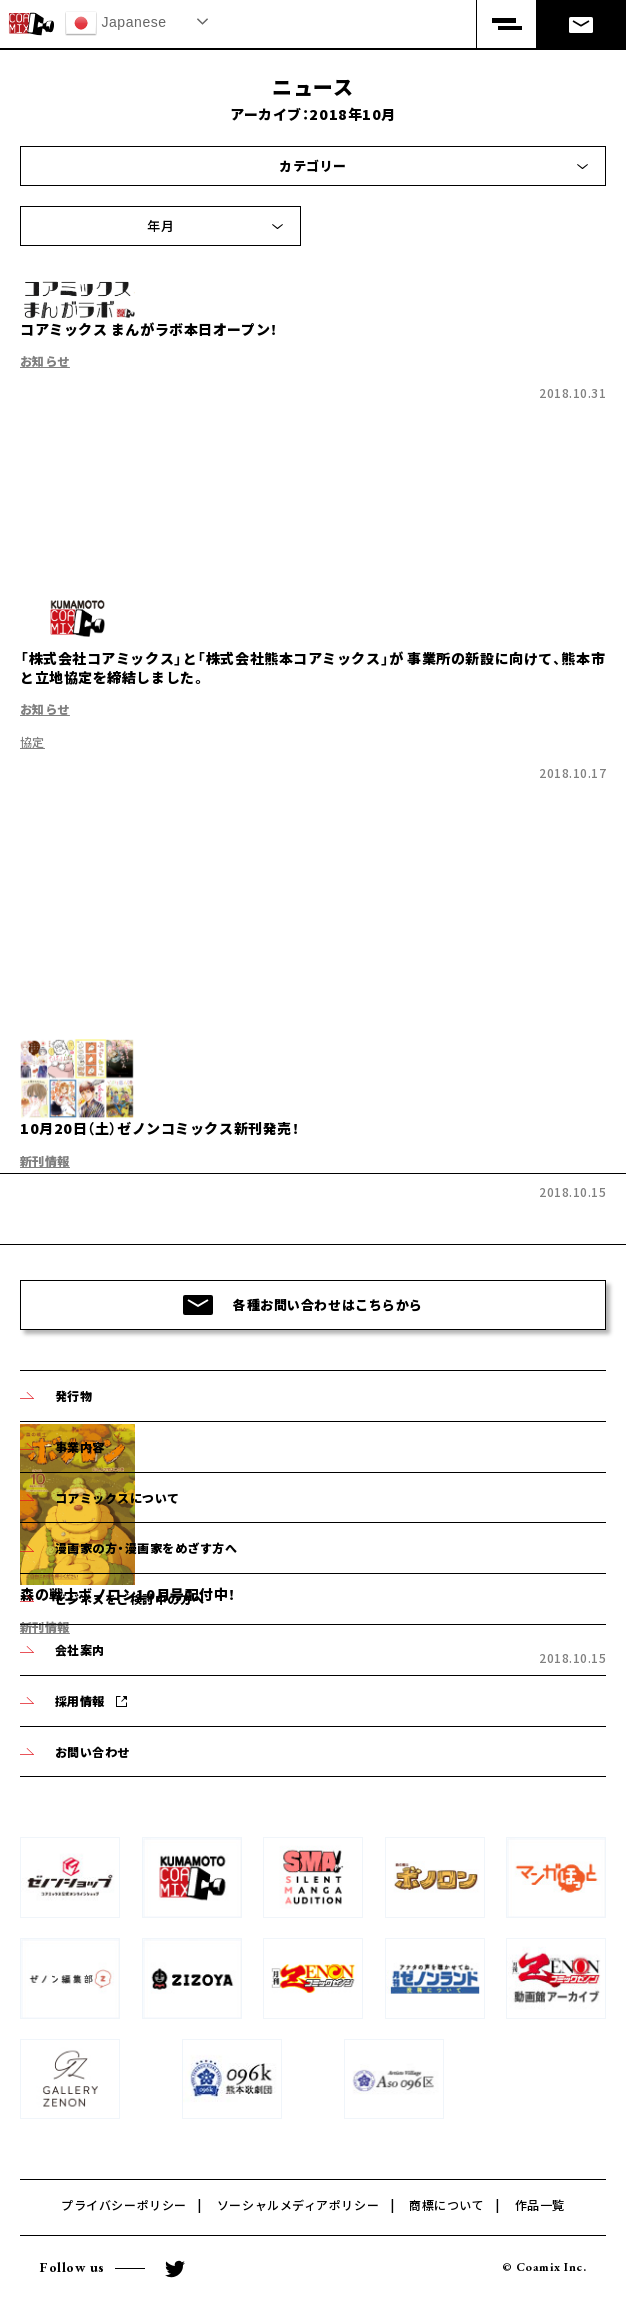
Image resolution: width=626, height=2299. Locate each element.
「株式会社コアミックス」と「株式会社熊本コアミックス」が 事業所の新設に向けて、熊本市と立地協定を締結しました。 (312, 668)
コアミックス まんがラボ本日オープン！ (149, 329)
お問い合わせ (92, 1751)
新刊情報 (45, 1160)
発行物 (73, 1395)
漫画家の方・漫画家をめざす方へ (146, 1547)
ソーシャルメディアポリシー (298, 2204)
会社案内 (80, 1649)
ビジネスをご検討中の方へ (130, 1598)
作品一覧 (540, 2204)
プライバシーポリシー (124, 2204)
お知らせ (45, 360)
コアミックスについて (117, 1497)
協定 (32, 741)
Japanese (116, 23)
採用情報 (80, 1700)
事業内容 (80, 1446)
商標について (446, 2204)
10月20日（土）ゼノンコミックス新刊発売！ (159, 1128)
